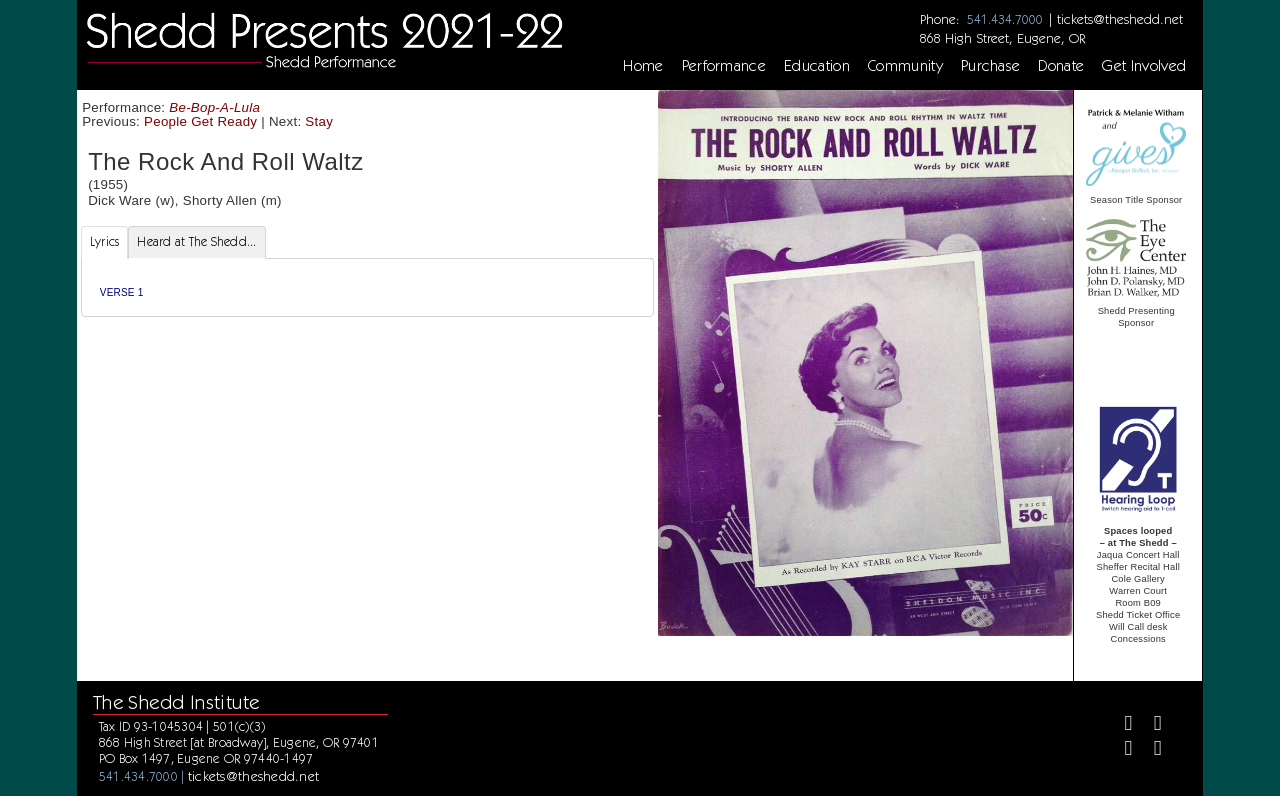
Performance (724, 66)
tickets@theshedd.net (1120, 19)
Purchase (991, 66)
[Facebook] (1119, 725)
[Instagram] (1119, 750)
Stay (319, 121)
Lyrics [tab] (105, 241)
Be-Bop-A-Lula (214, 107)
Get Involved (1144, 66)
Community (905, 66)
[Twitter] (1149, 725)
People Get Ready (200, 121)
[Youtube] (1149, 750)
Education (817, 66)
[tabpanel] (367, 287)
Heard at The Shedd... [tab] (196, 241)
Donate (1061, 66)
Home (643, 66)
